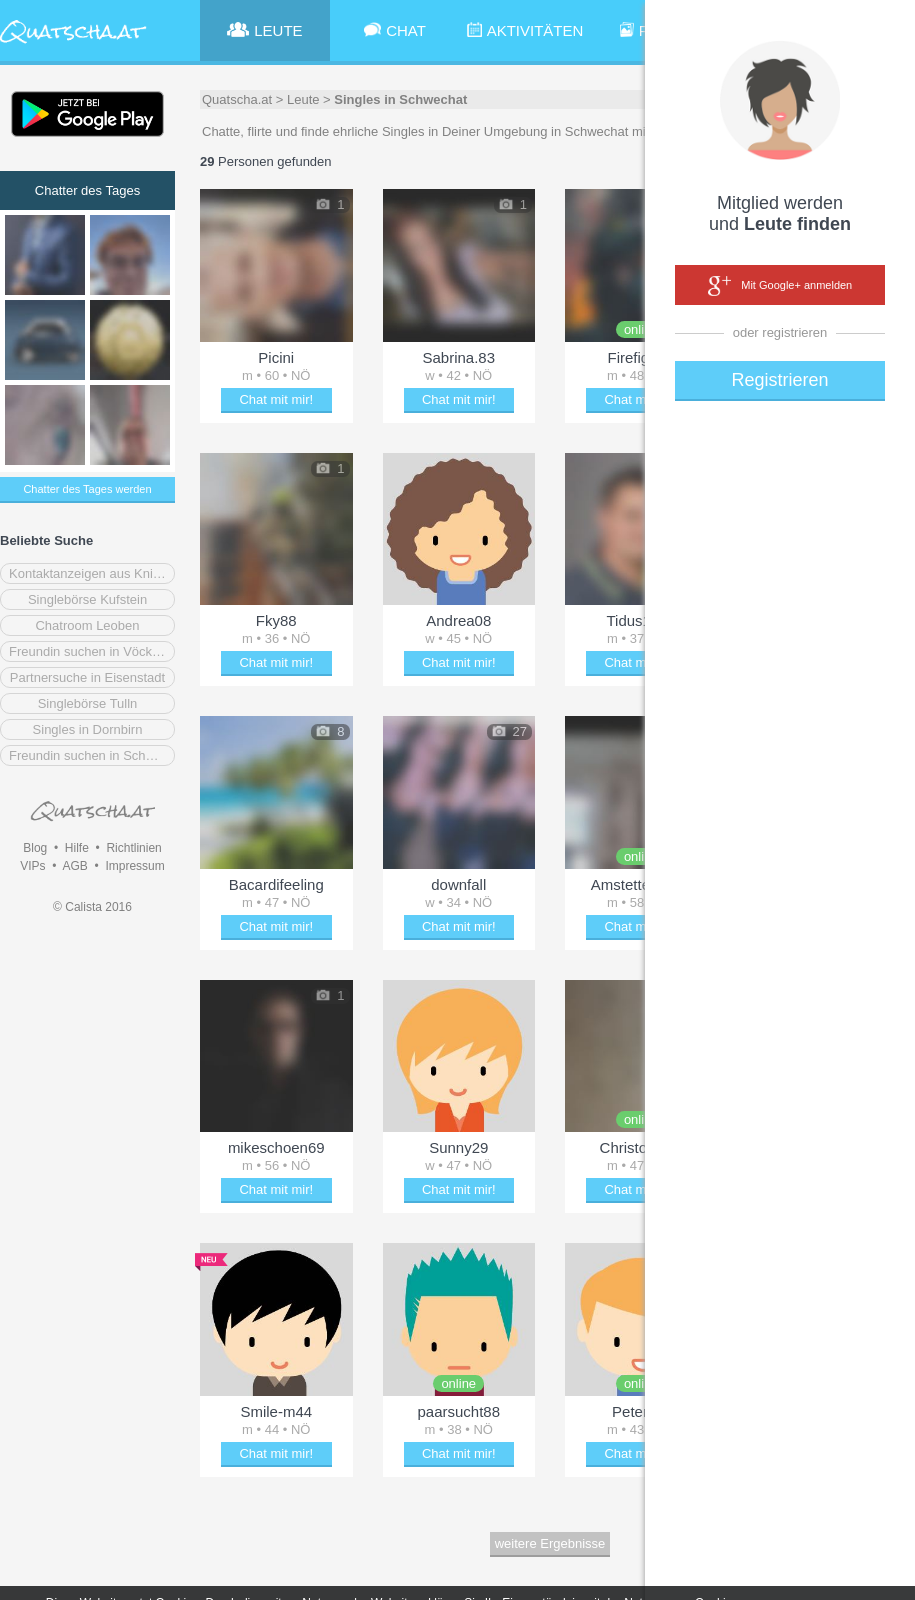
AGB (74, 866)
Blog (35, 848)
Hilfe (77, 848)
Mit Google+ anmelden (780, 286)
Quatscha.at (237, 99)
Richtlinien (133, 848)
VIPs (32, 866)
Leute (303, 99)
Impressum (134, 866)
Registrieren (779, 380)
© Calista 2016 (92, 907)
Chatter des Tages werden (87, 489)
